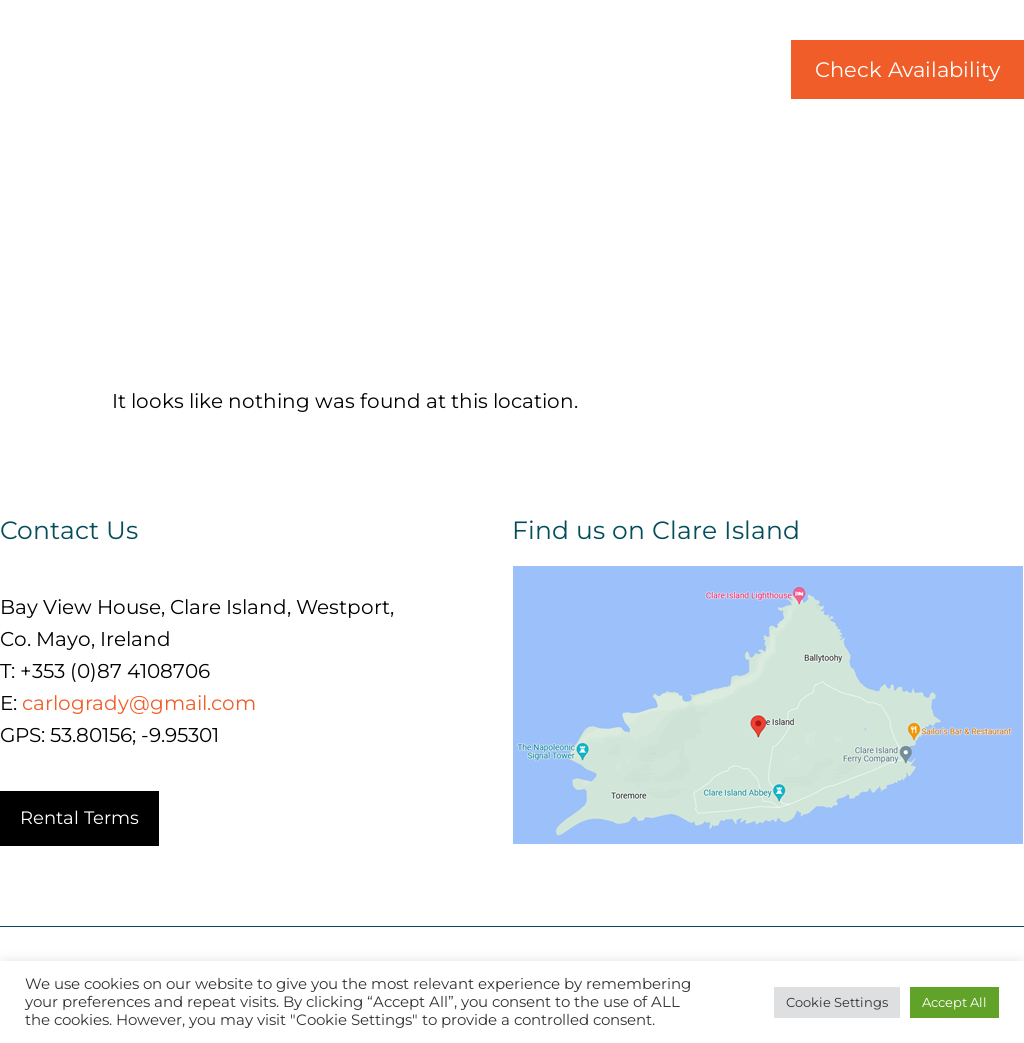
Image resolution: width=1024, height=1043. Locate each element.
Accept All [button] (954, 1002)
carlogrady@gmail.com (139, 703)
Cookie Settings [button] (837, 1002)
